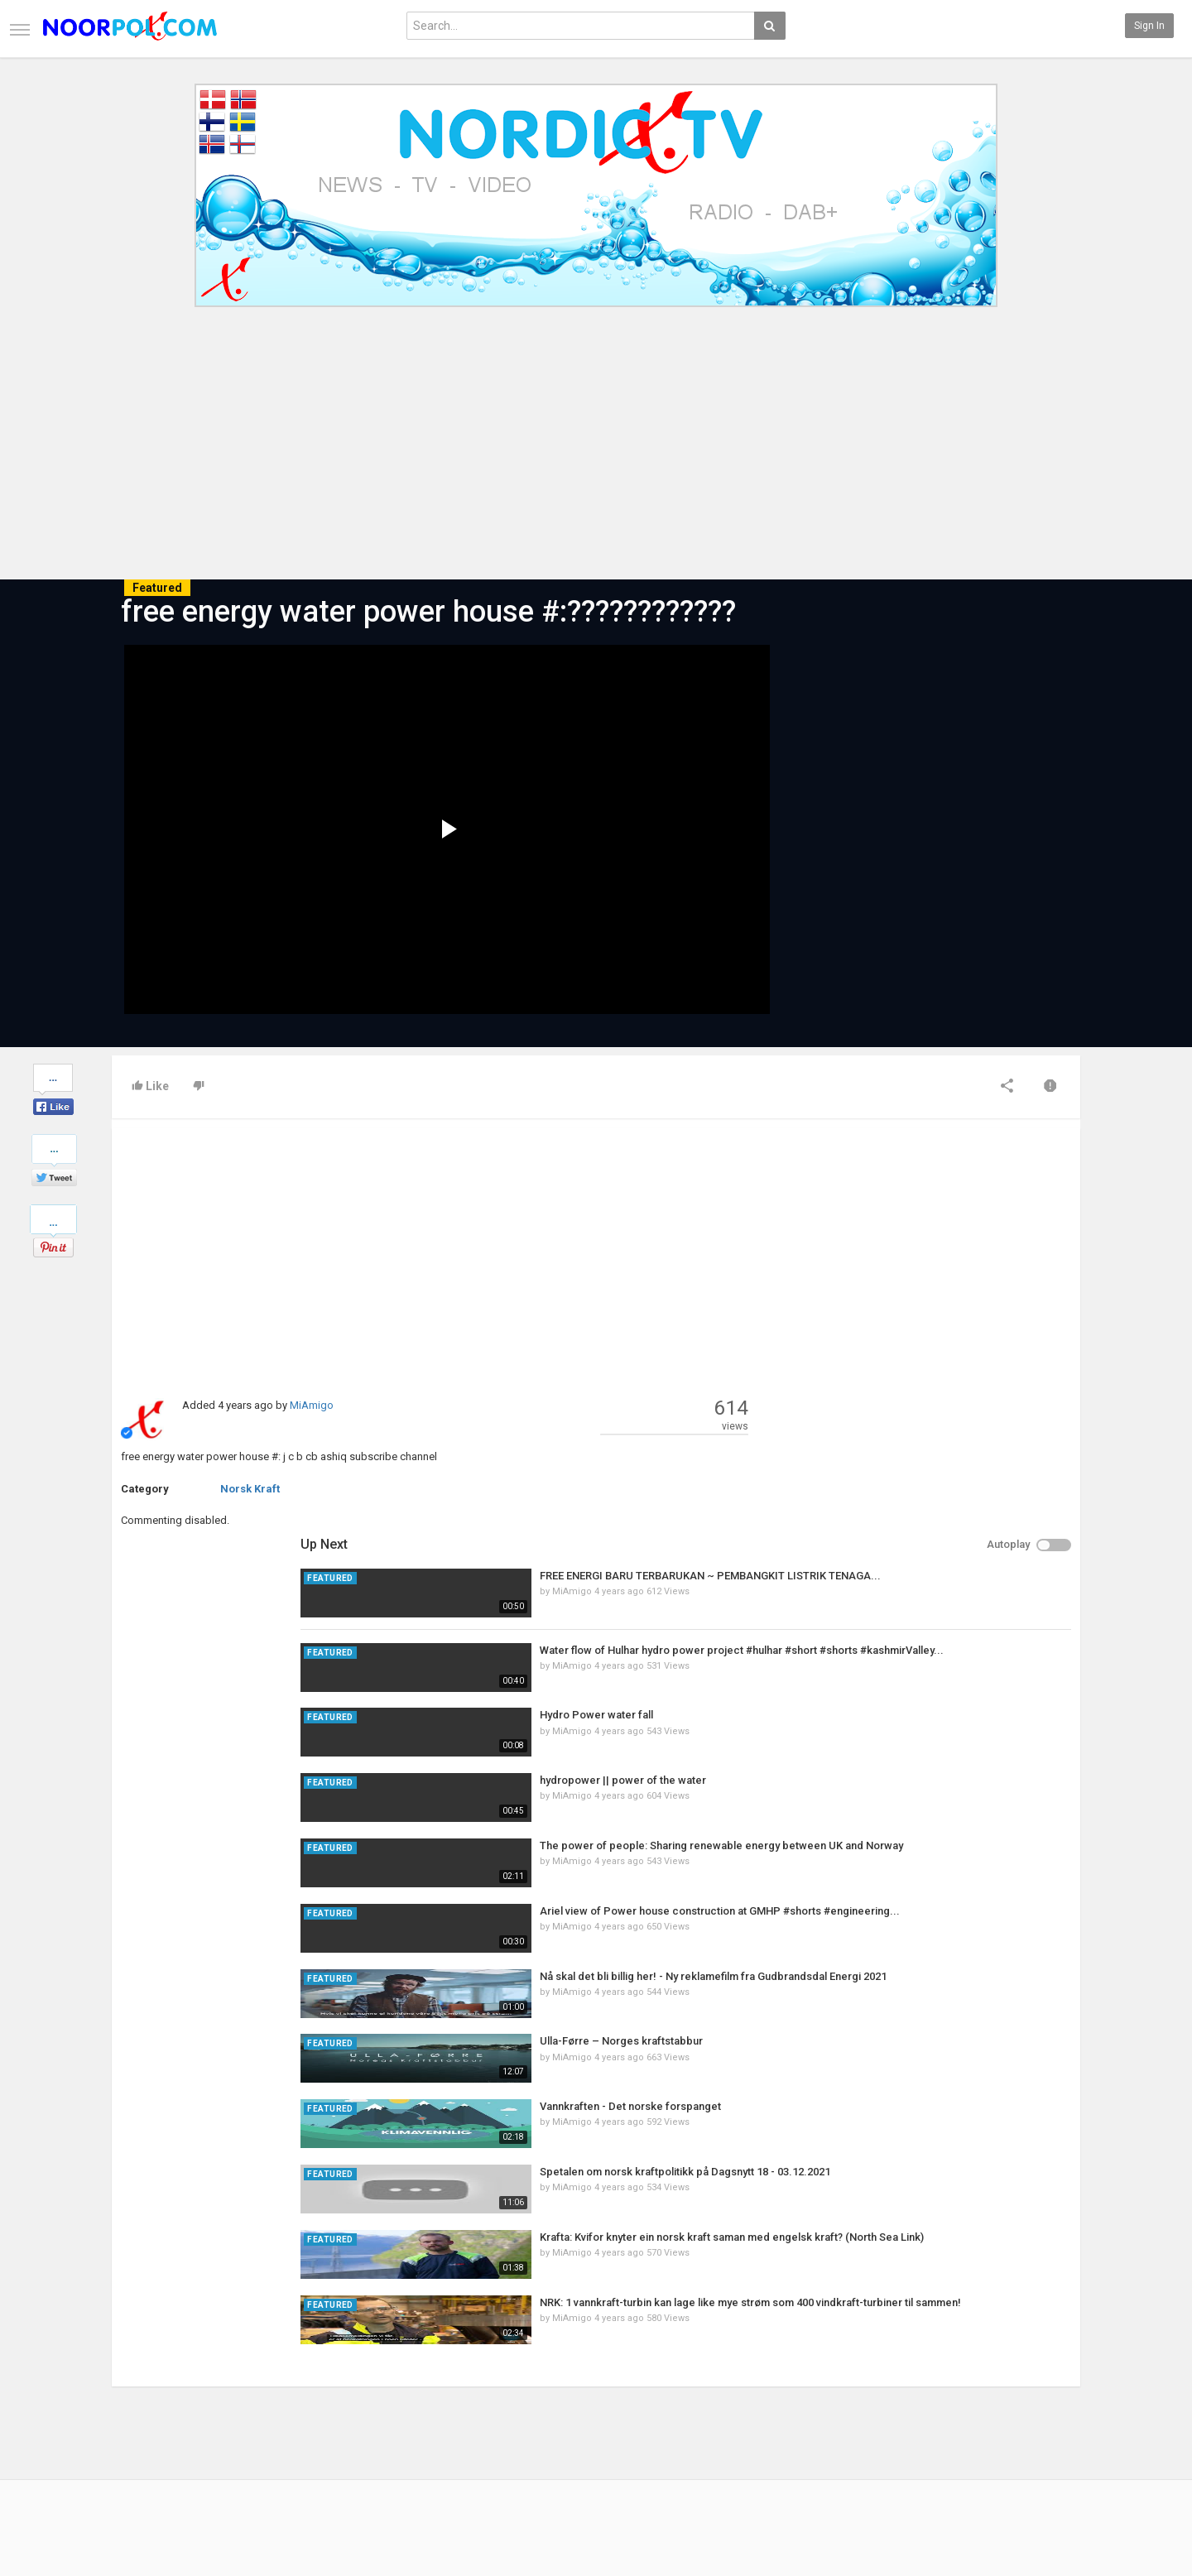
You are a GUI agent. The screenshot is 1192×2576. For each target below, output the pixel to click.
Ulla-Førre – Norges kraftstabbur (947, 1651)
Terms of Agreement (159, 2444)
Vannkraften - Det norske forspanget (956, 1715)
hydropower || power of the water (949, 1389)
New (450, 2409)
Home (125, 2409)
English (1040, 2521)
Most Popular (306, 2427)
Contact (130, 2427)
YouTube (1042, 2444)
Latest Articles (310, 2409)
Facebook (1045, 2409)
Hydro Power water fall (922, 1325)
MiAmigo (312, 1405)
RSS (285, 2444)
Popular (457, 2427)
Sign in (1149, 25)
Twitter (1039, 2427)
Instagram (1046, 2462)
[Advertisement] (596, 454)
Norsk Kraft (250, 1489)
